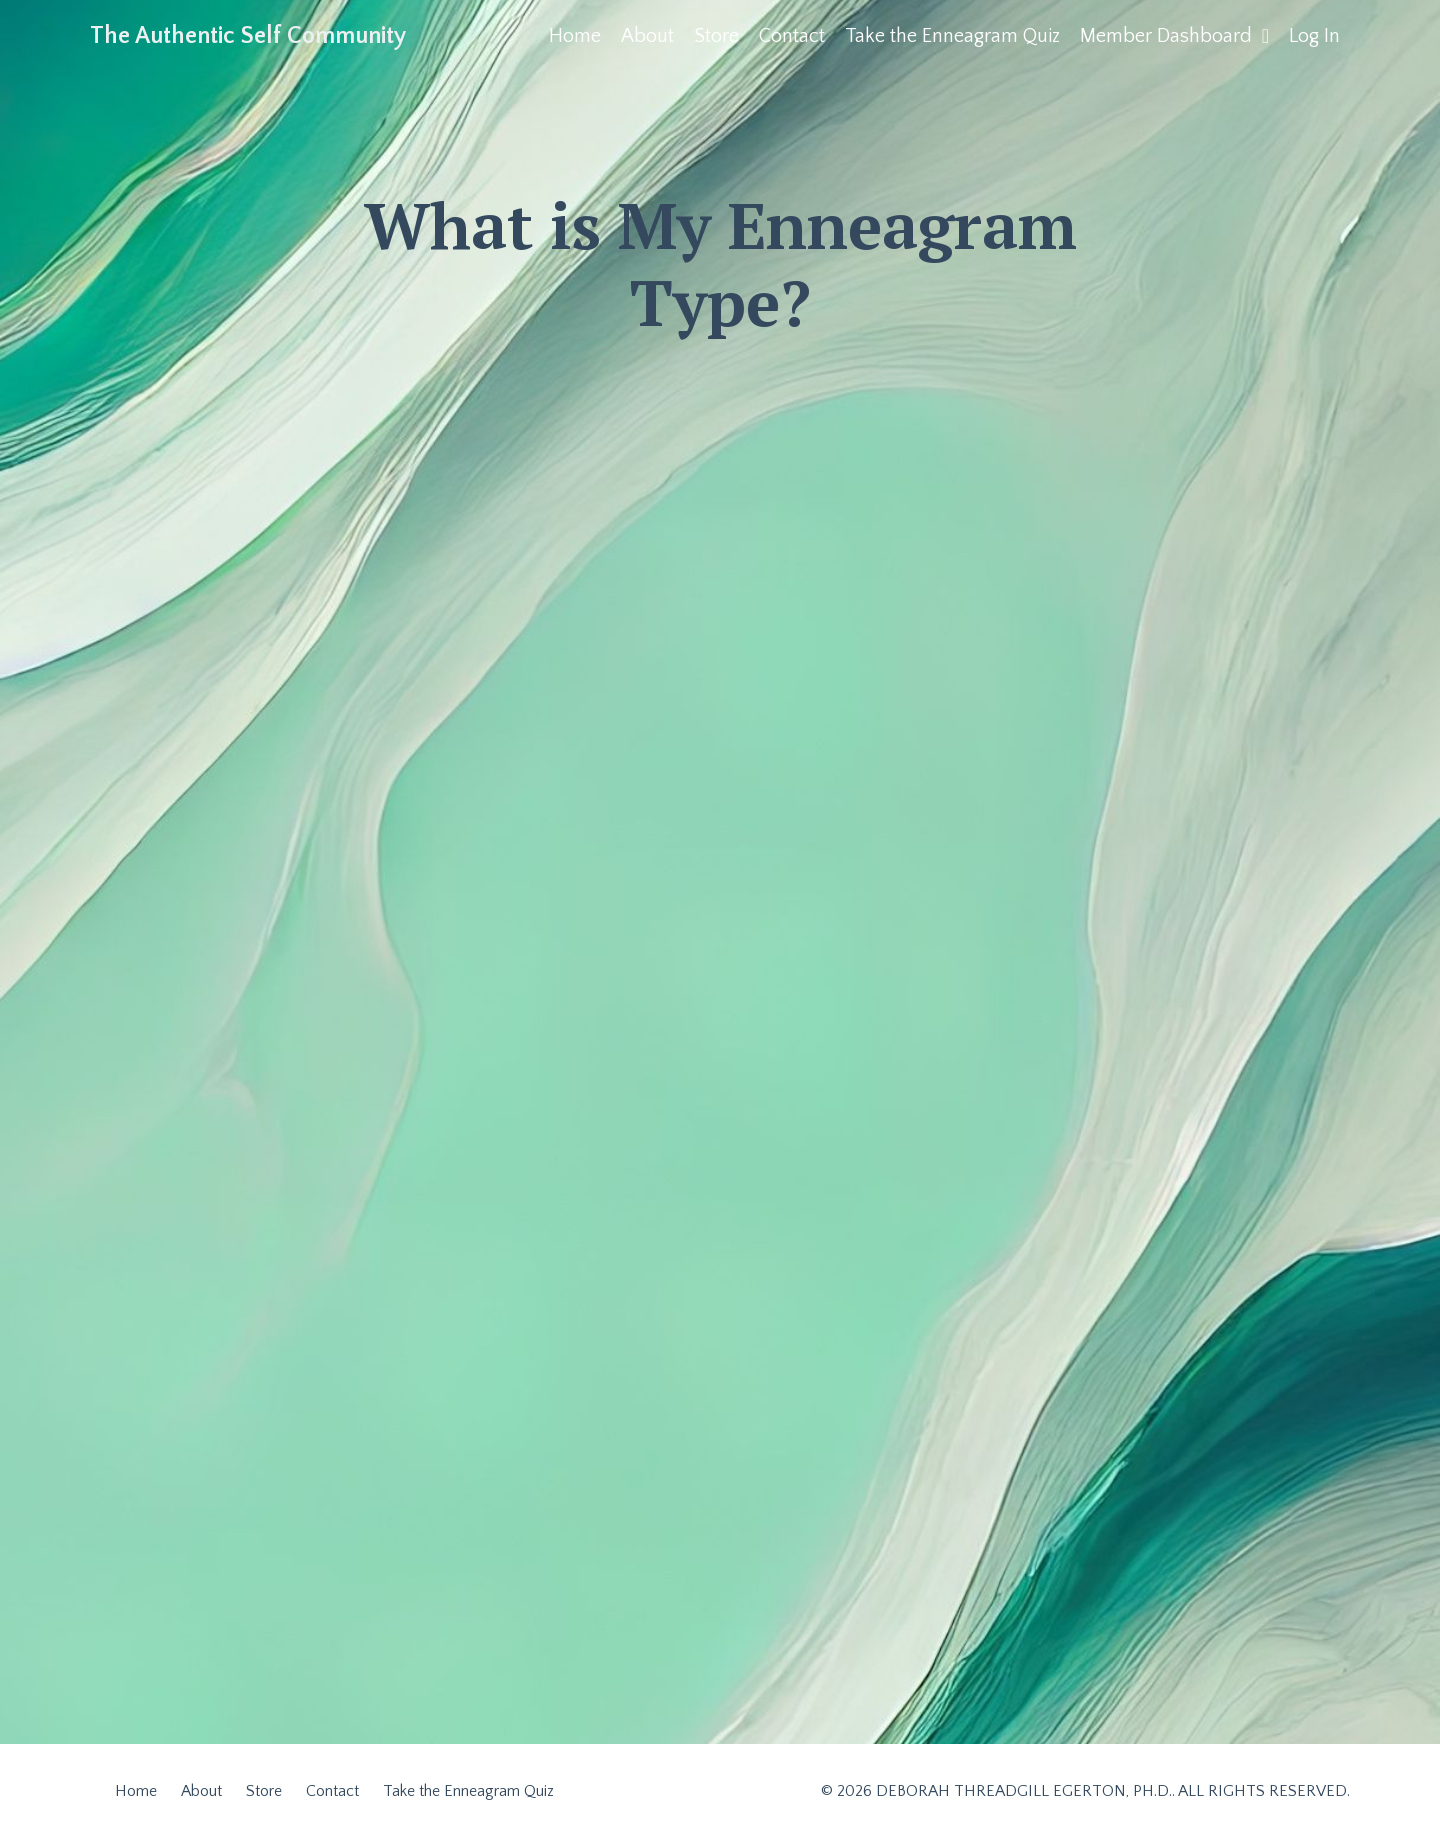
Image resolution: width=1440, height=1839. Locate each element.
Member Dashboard (1174, 36)
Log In (1314, 36)
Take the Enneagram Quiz (952, 36)
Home (575, 36)
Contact (792, 36)
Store (716, 36)
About (647, 36)
